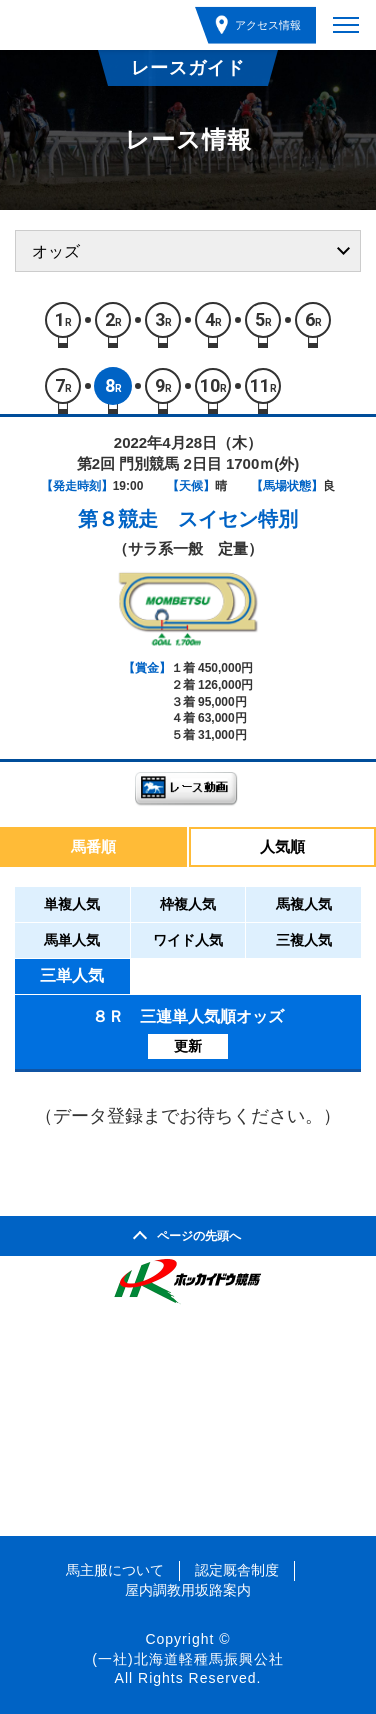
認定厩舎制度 (237, 1570)
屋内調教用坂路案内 (188, 1590)
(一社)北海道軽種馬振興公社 (187, 1659)
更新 (188, 1046)
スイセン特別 (238, 519)
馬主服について (115, 1570)
